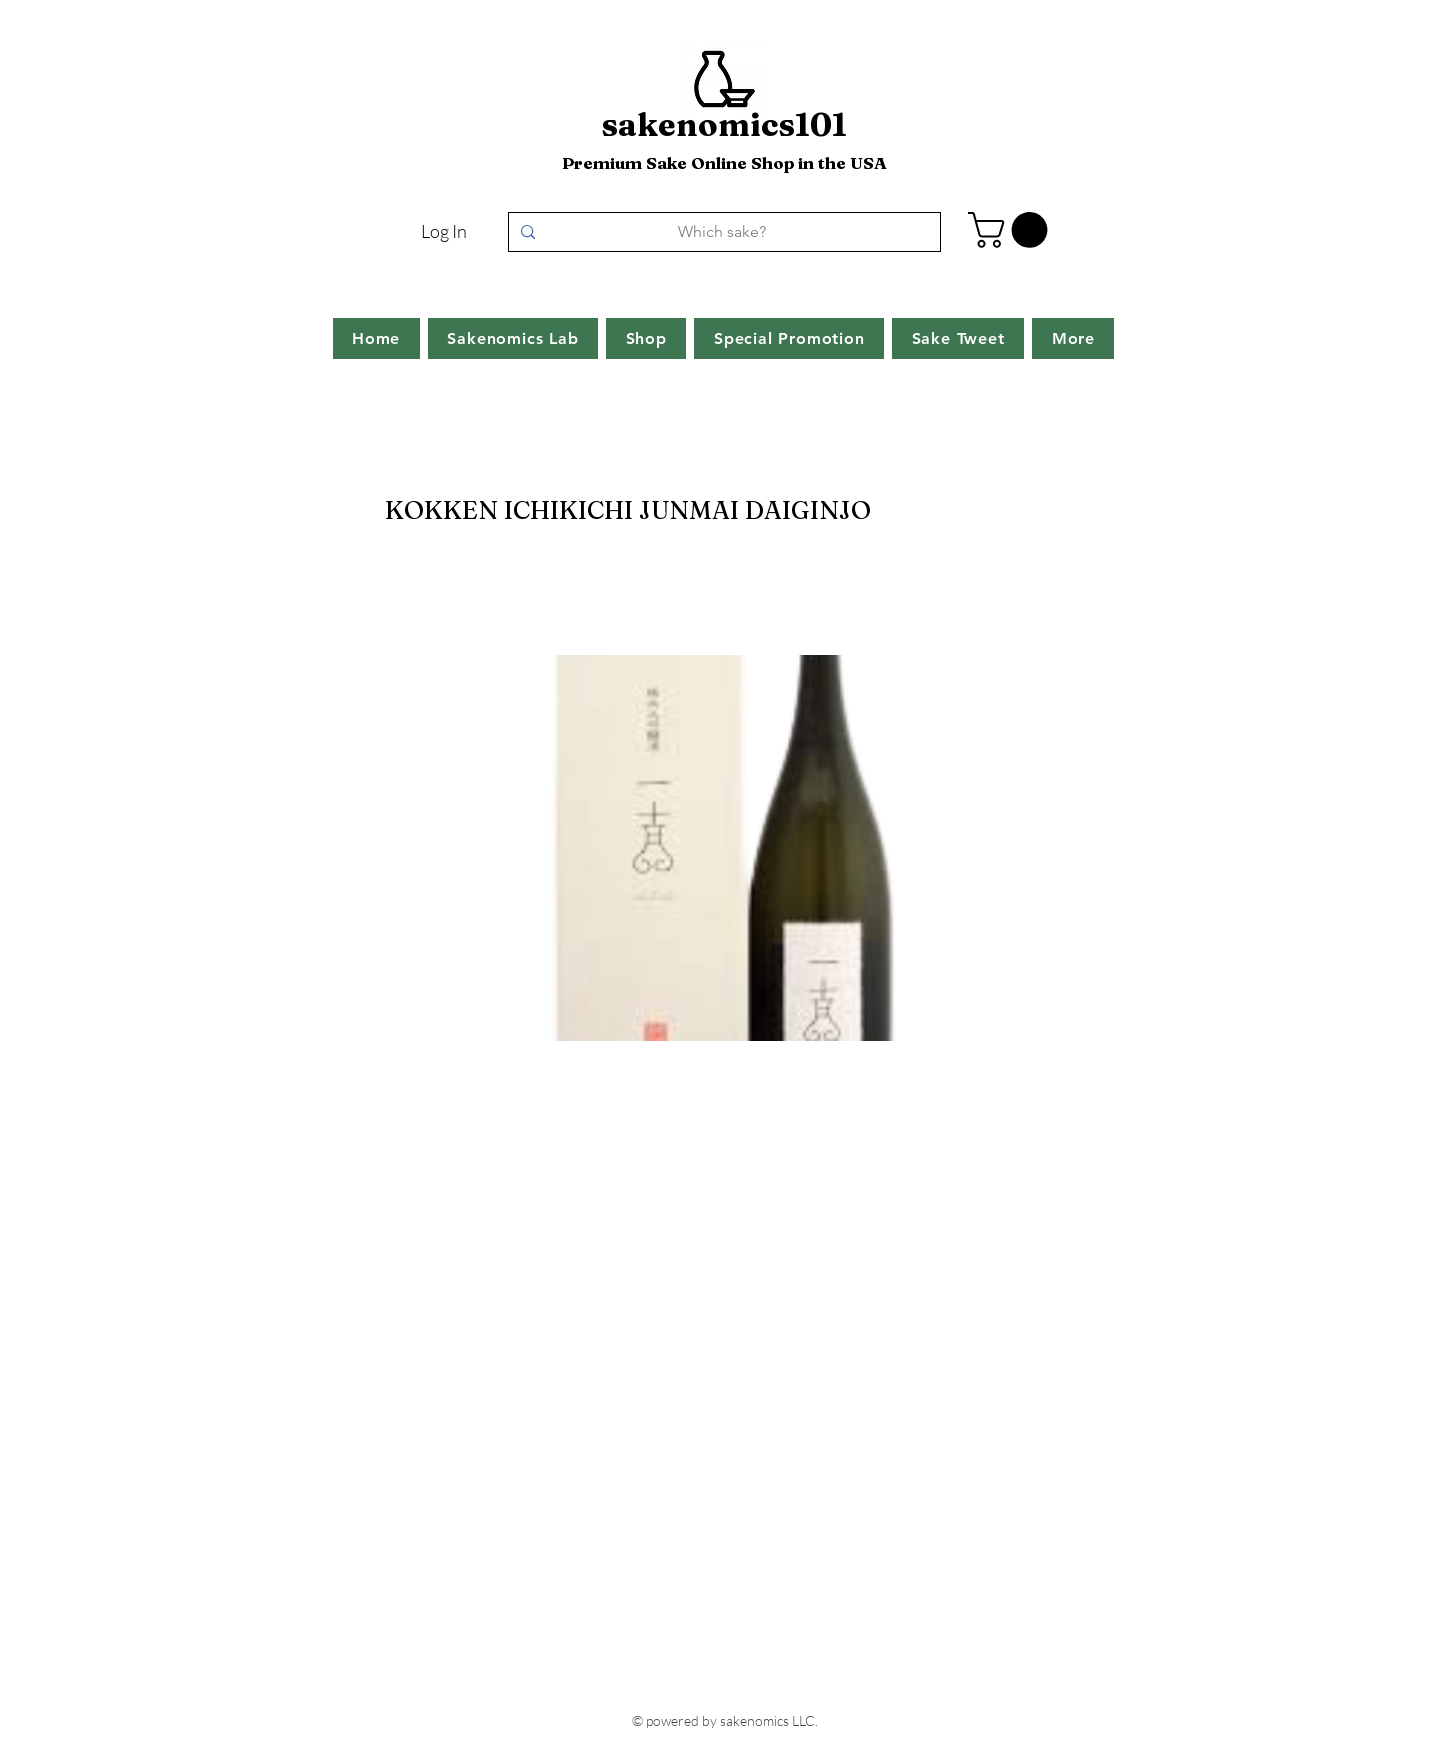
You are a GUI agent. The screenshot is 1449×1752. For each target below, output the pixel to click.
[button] (1012, 230)
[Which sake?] (722, 232)
